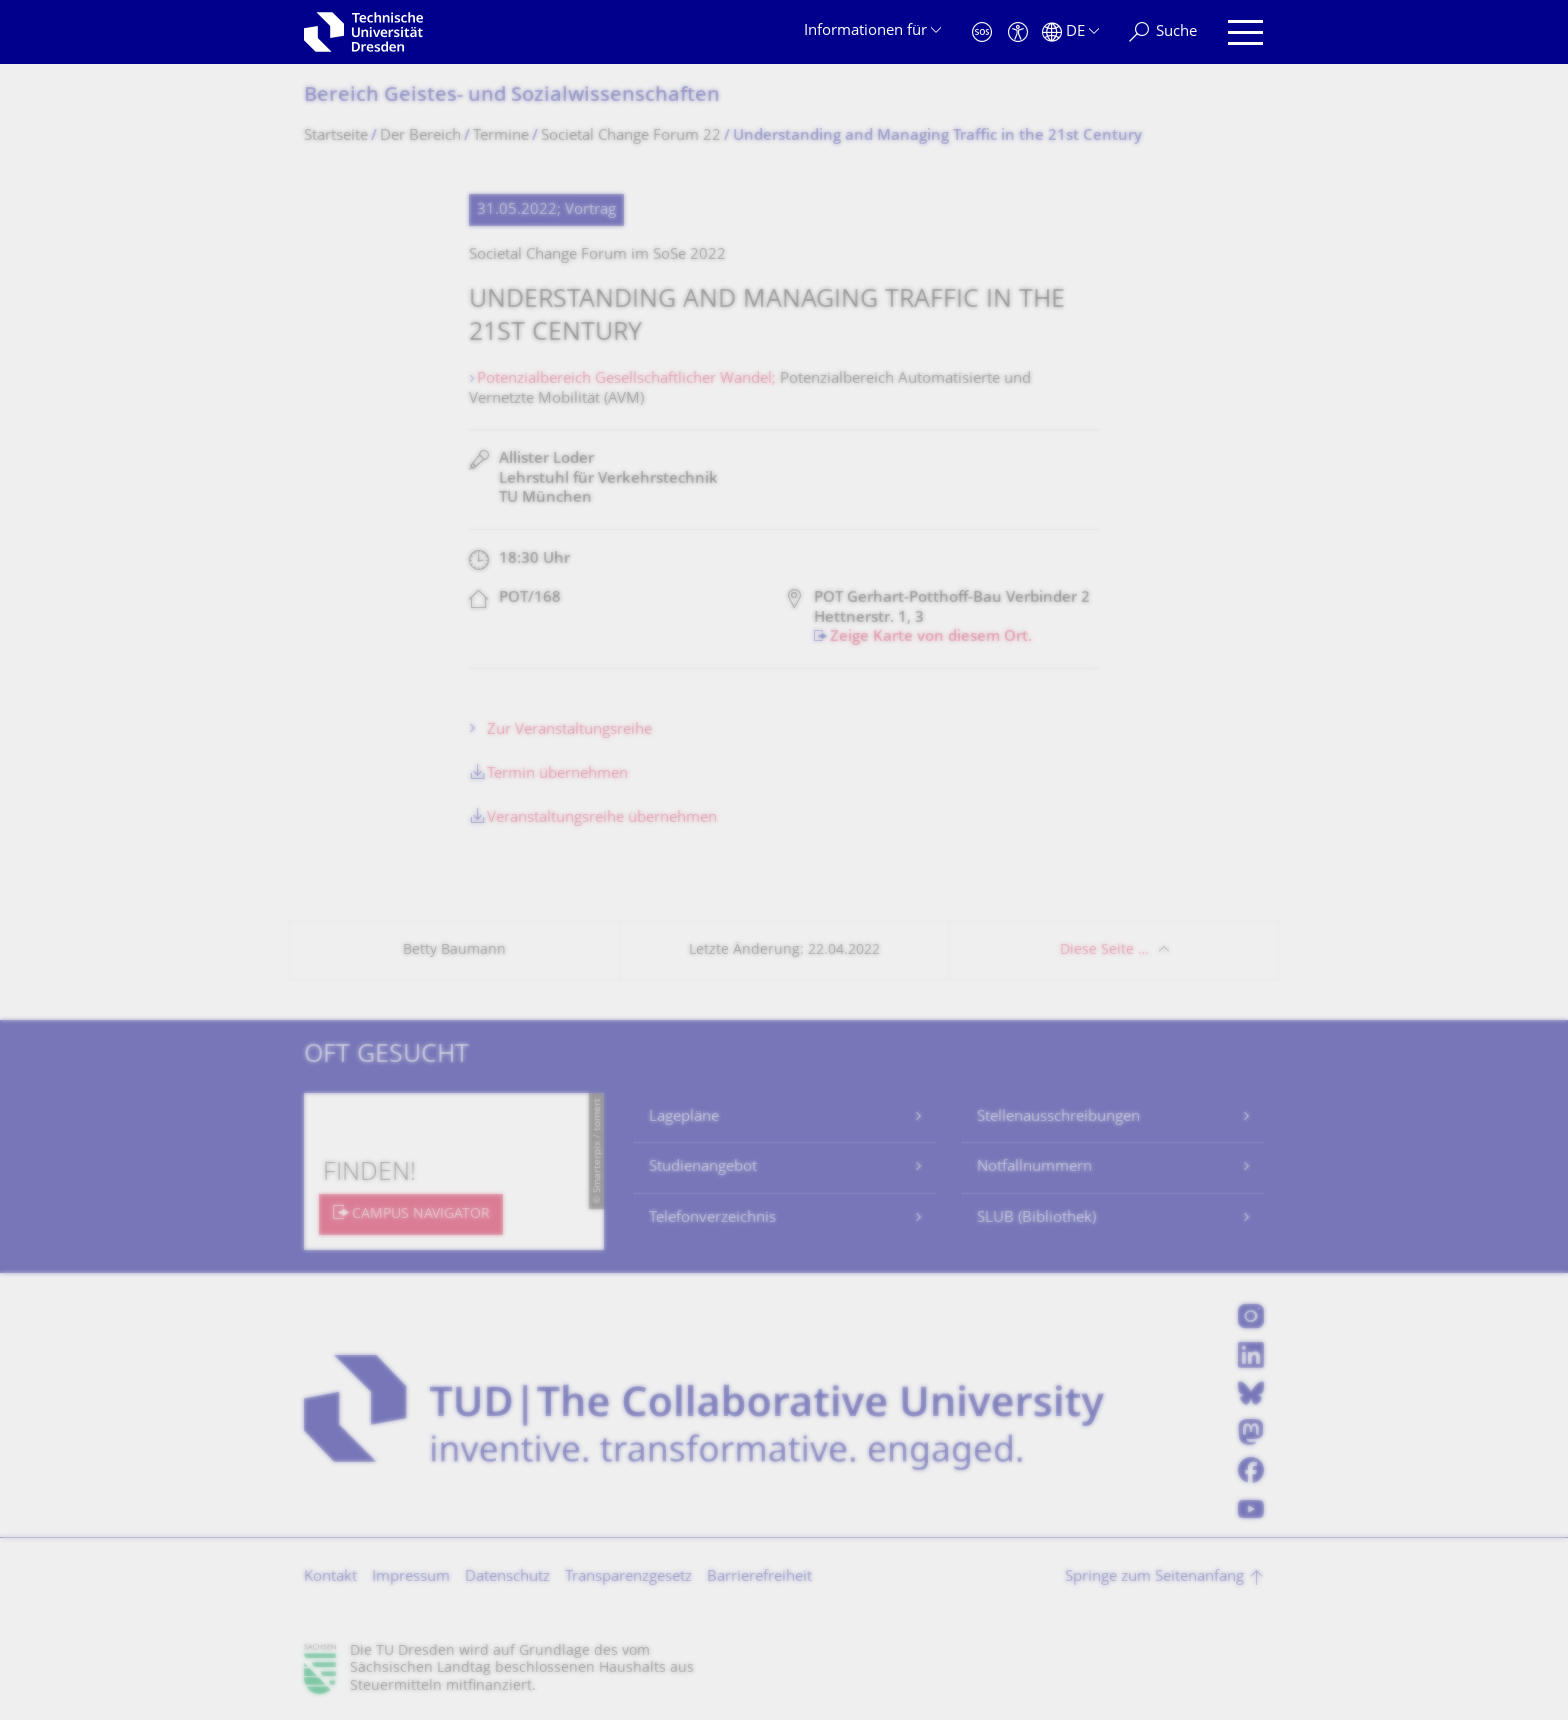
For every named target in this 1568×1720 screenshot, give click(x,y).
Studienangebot (703, 1167)
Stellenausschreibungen (1058, 1117)
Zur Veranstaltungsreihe (569, 730)
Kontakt (330, 1577)
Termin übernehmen (557, 774)
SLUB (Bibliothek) (1036, 1218)
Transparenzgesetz (628, 1577)
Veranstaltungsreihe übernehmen (602, 818)
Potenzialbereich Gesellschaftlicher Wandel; (628, 379)
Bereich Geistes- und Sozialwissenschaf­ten (512, 96)
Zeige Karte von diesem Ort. (931, 637)
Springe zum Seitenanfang (1154, 1577)
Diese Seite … (1104, 950)
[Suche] (1163, 32)
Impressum (411, 1577)
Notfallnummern (1034, 1167)
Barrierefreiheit (759, 1577)
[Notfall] (982, 32)
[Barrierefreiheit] (1018, 32)
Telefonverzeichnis (712, 1218)
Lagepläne (684, 1117)
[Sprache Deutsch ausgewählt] (1070, 32)
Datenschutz (507, 1577)
